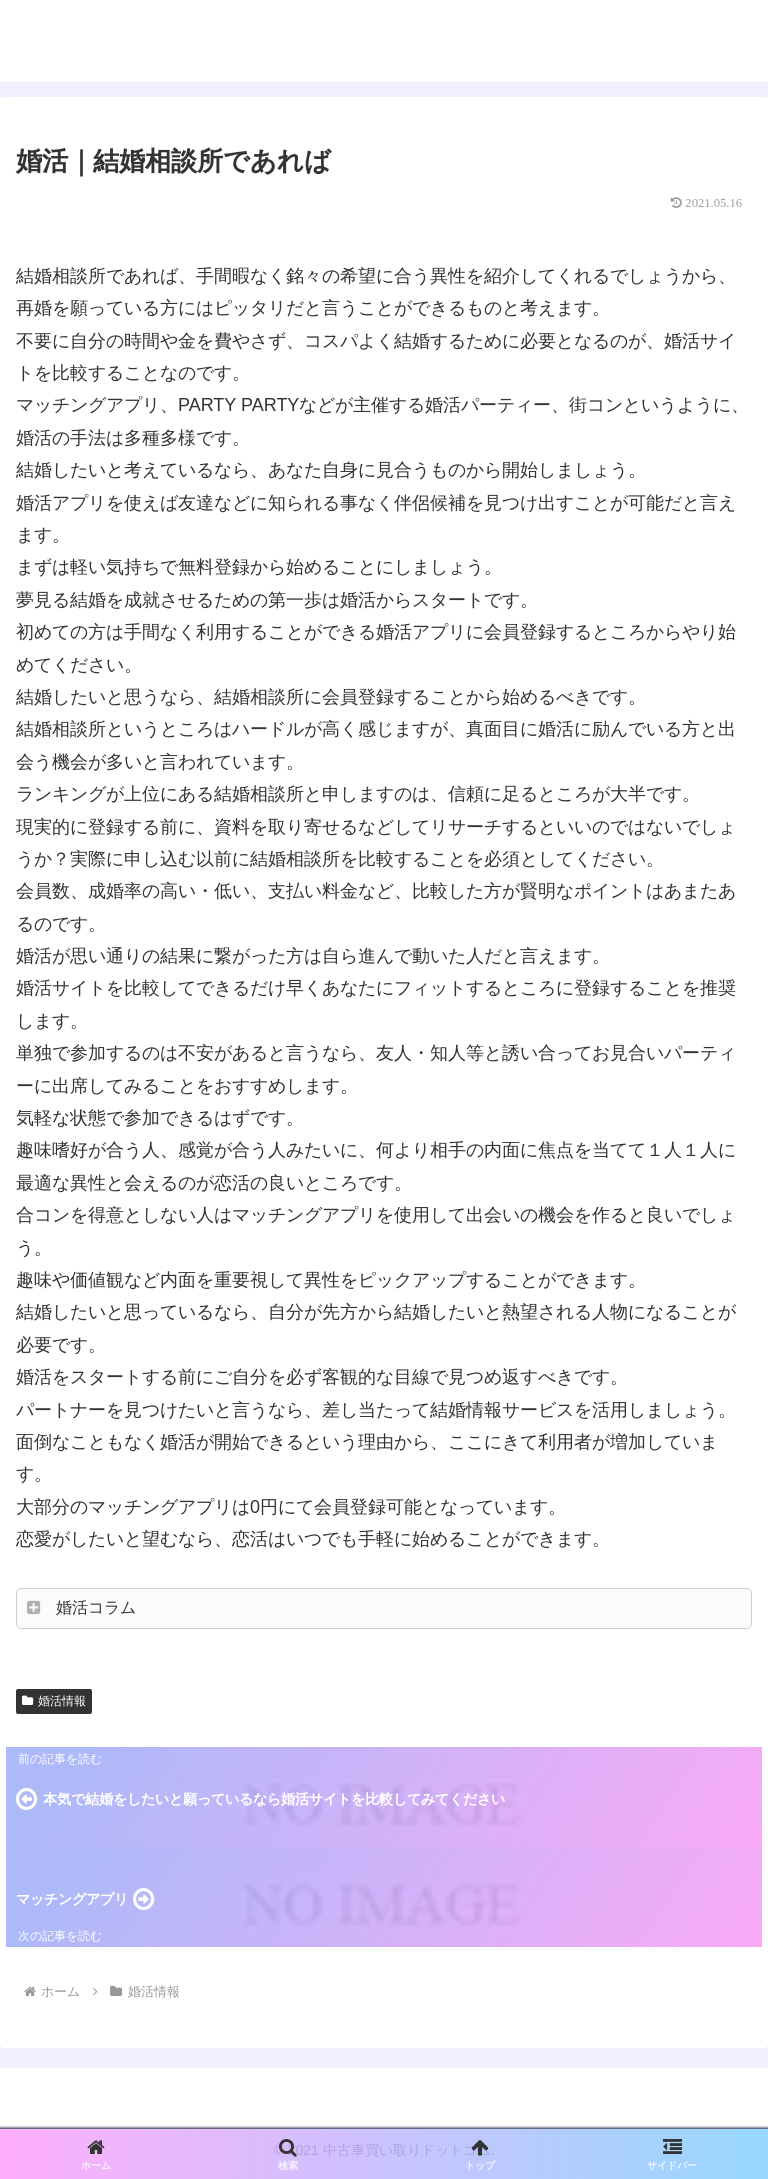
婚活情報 (54, 1701)
